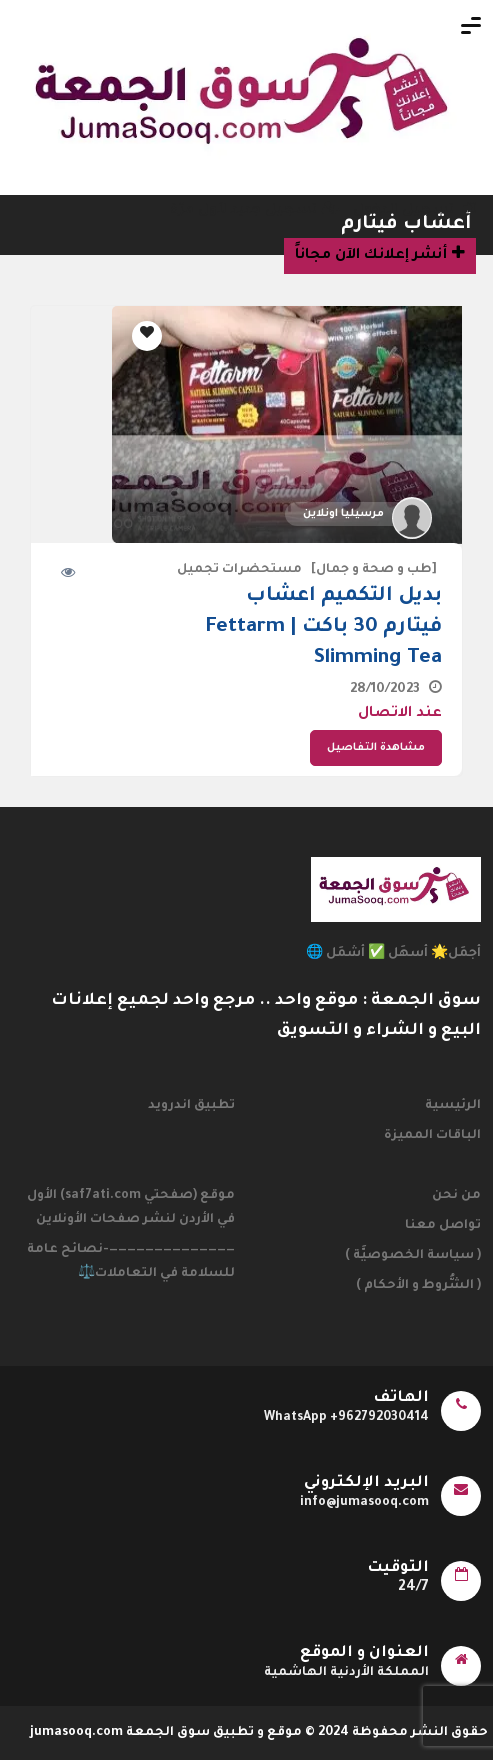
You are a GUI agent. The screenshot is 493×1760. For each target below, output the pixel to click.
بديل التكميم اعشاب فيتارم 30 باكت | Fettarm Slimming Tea (324, 628)
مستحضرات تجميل (239, 570)
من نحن (456, 1196)
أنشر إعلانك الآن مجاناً (380, 254)
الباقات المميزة (432, 1136)
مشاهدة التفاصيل (376, 748)
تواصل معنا (443, 1226)
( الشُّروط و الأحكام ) (418, 1286)
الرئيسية (453, 1106)
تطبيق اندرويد (191, 1106)
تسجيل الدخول (414, 210)
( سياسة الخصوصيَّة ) (413, 1256)
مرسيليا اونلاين (343, 514)
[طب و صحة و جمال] (374, 570)
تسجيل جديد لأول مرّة (254, 210)
